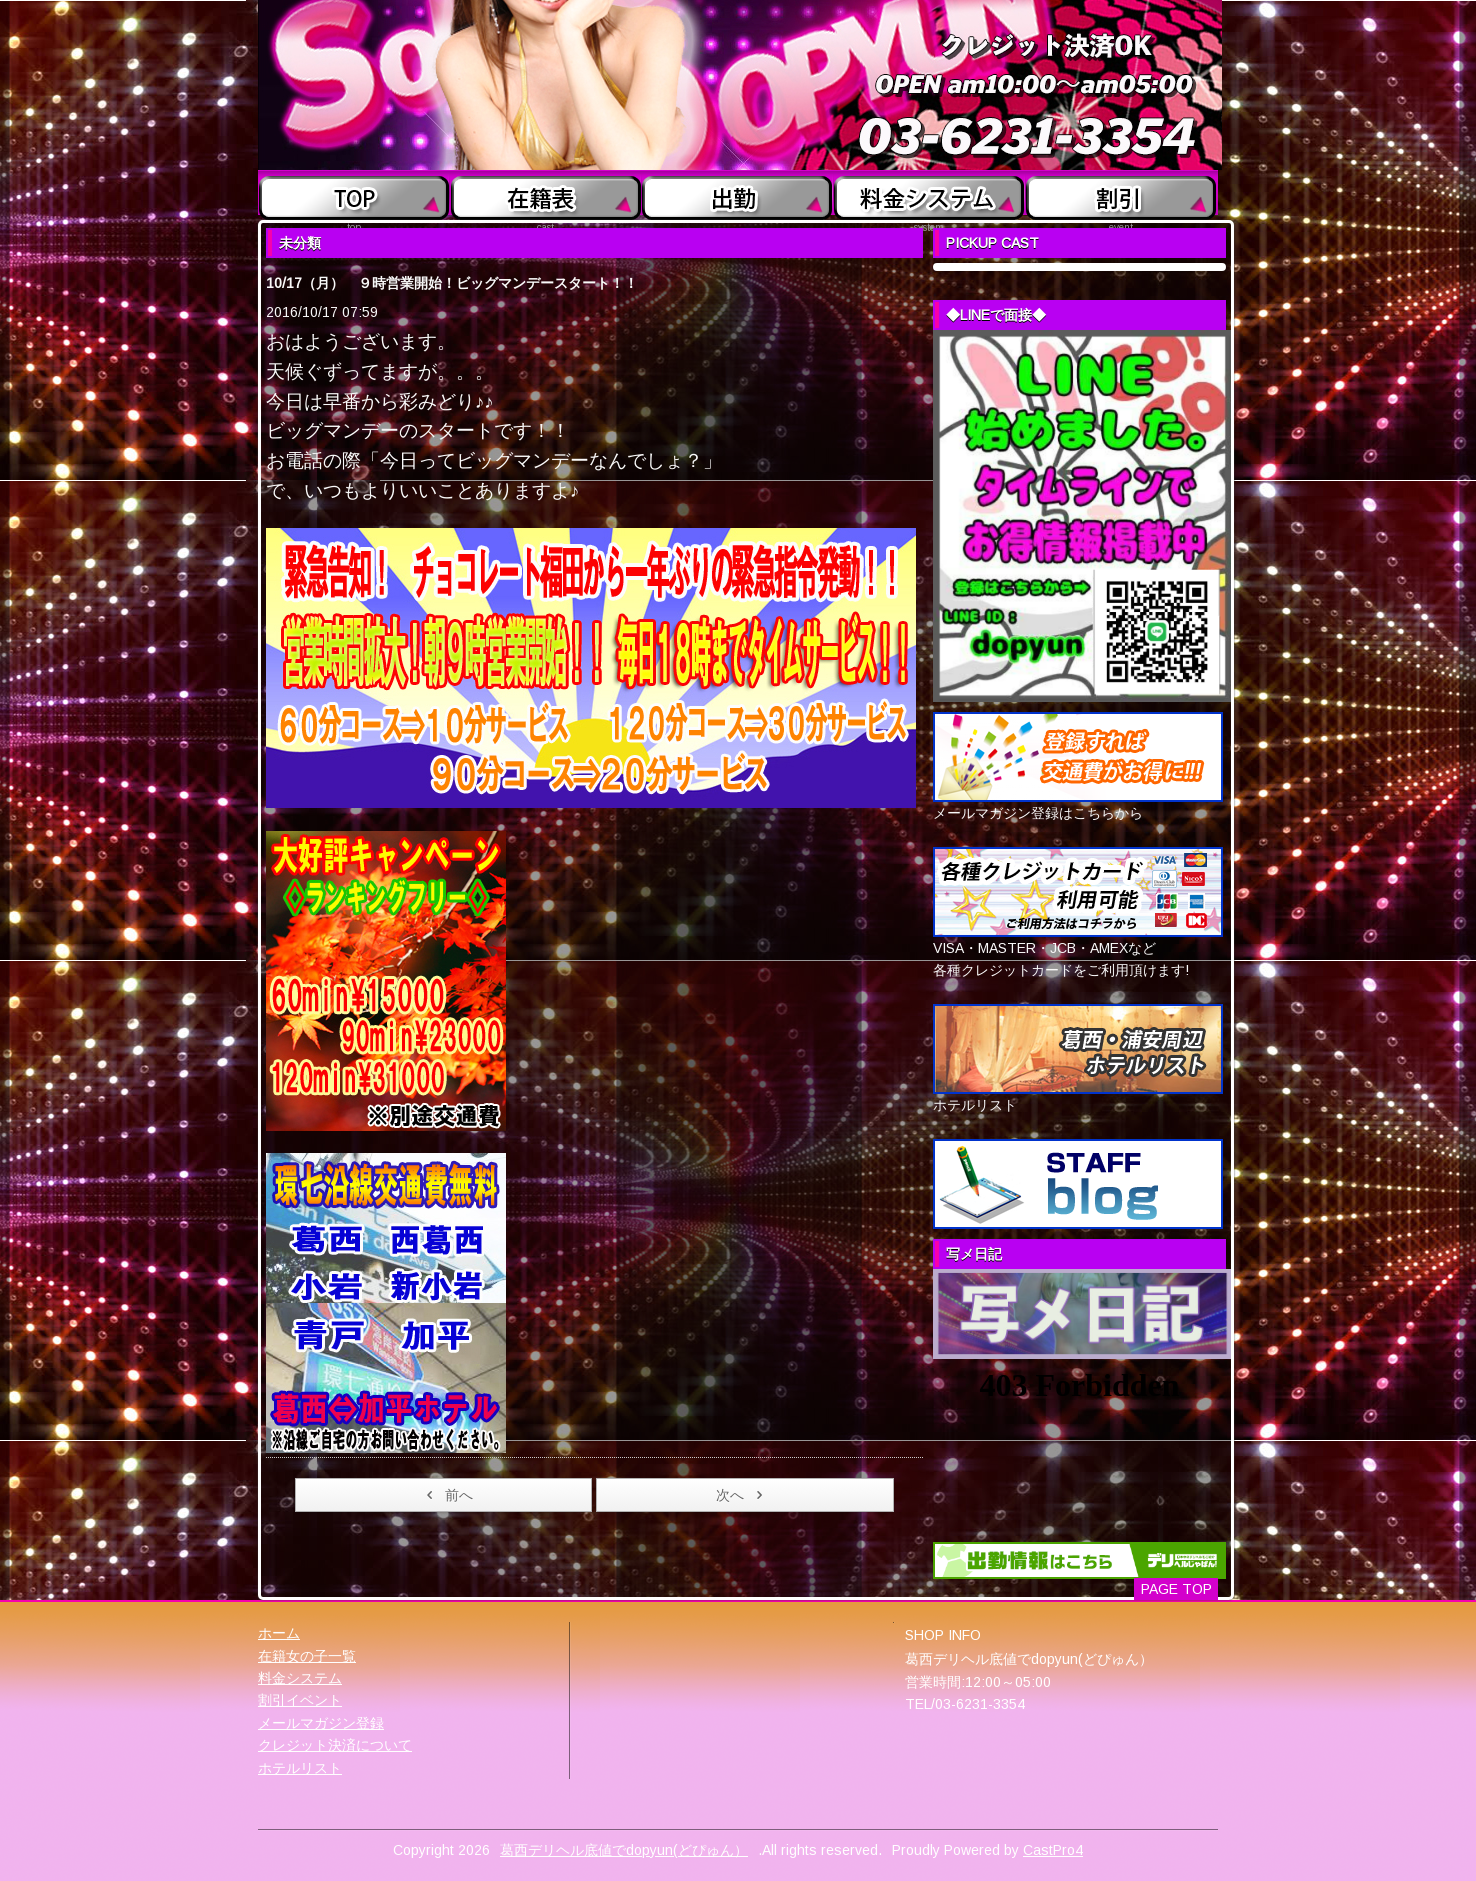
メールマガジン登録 (321, 1723)
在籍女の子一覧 (307, 1656)
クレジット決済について (335, 1745)
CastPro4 (1053, 1850)
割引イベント (300, 1700)
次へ (742, 1495)
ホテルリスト (300, 1768)
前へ (446, 1495)
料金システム (300, 1678)
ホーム (279, 1633)
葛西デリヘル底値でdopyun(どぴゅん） (624, 1850)
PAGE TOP (1176, 1589)
